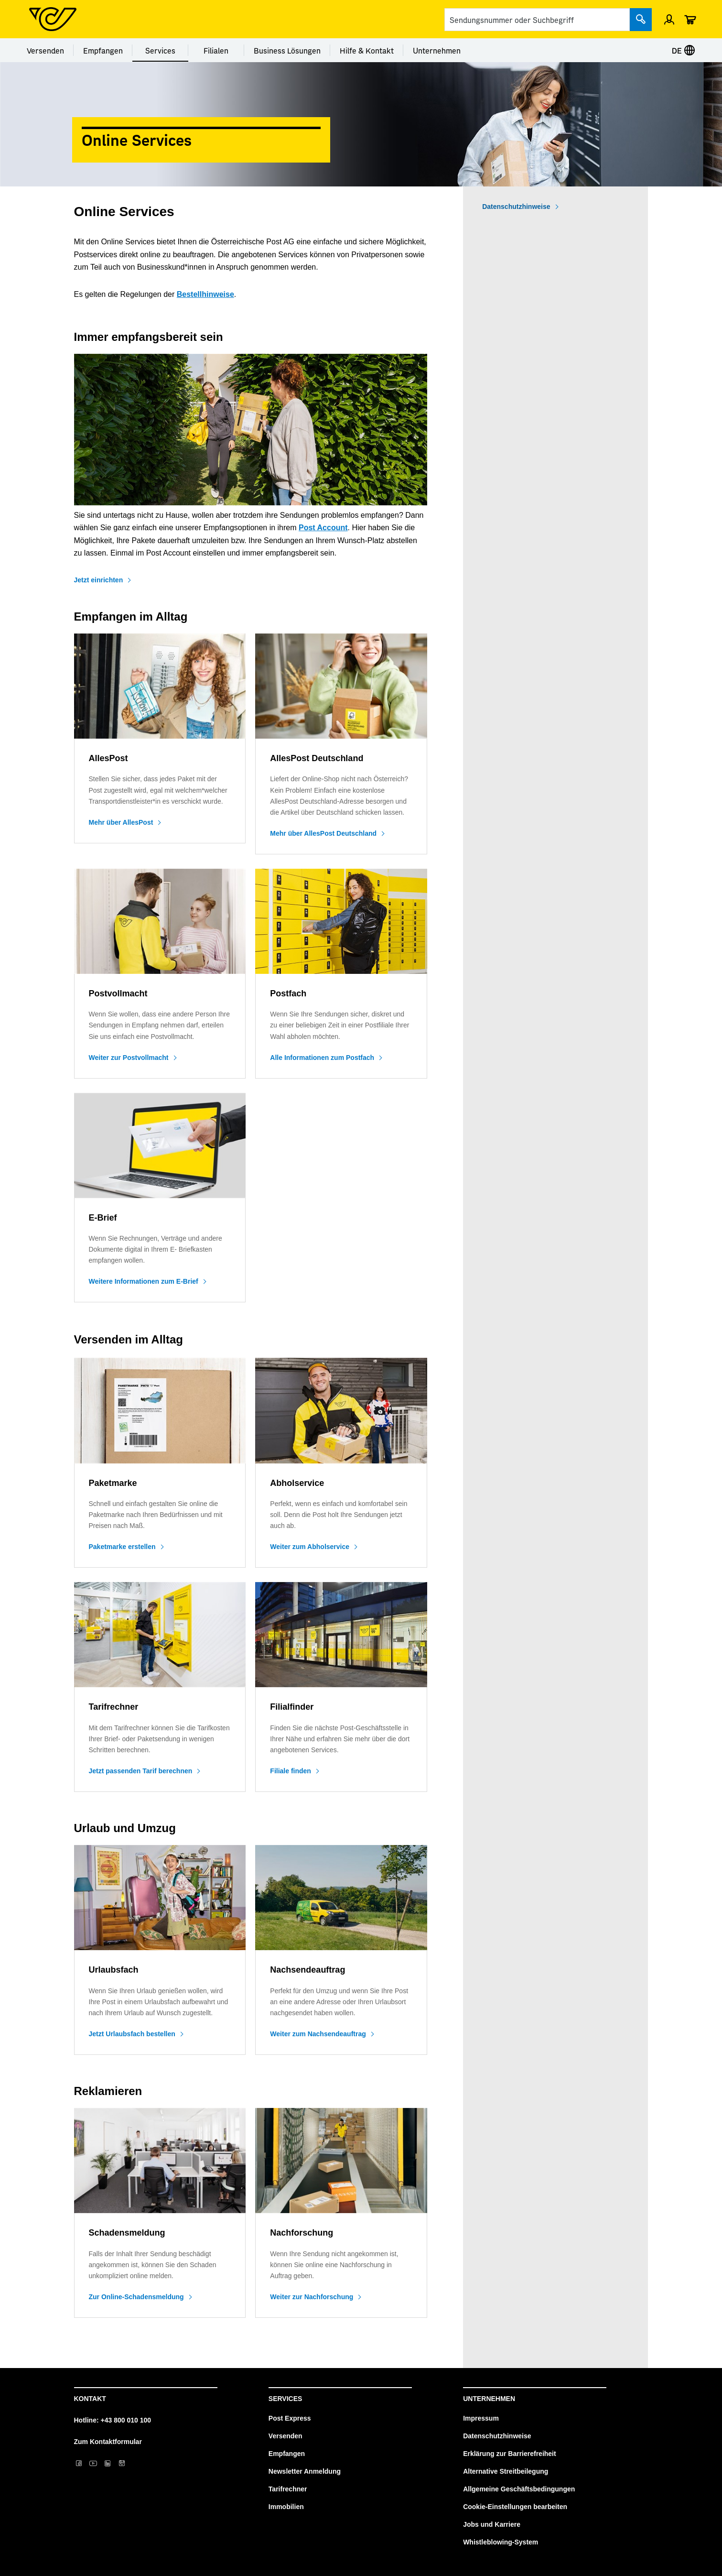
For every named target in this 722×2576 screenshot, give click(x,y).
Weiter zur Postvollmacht (129, 1057)
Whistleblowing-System (500, 2542)
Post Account (323, 528)
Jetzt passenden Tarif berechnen (141, 1771)
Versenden (45, 50)
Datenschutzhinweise (516, 206)
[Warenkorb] (690, 19)
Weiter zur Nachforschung (311, 2297)
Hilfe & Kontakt (367, 50)
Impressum (481, 2418)
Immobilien (286, 2507)
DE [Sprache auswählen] (683, 50)
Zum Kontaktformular (108, 2441)
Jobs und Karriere (491, 2524)
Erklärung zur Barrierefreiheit (509, 2453)
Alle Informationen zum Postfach (322, 1057)
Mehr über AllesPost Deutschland (323, 833)
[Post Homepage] (52, 19)
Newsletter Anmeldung (305, 2471)
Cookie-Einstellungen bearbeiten (515, 2507)
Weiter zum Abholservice (309, 1546)
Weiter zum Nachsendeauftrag (318, 2034)
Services (160, 50)
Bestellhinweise (205, 294)
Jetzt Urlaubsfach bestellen (132, 2034)
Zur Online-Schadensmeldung (136, 2297)
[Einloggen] (669, 19)
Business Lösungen (287, 50)
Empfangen (103, 50)
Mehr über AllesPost (121, 822)
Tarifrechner (288, 2489)
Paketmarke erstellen (122, 1546)
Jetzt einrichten (98, 580)
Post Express (290, 2418)
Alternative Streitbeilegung (505, 2471)
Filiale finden (290, 1771)
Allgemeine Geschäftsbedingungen (519, 2489)
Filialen (216, 50)
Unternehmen (437, 50)
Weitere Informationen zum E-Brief (143, 1281)
